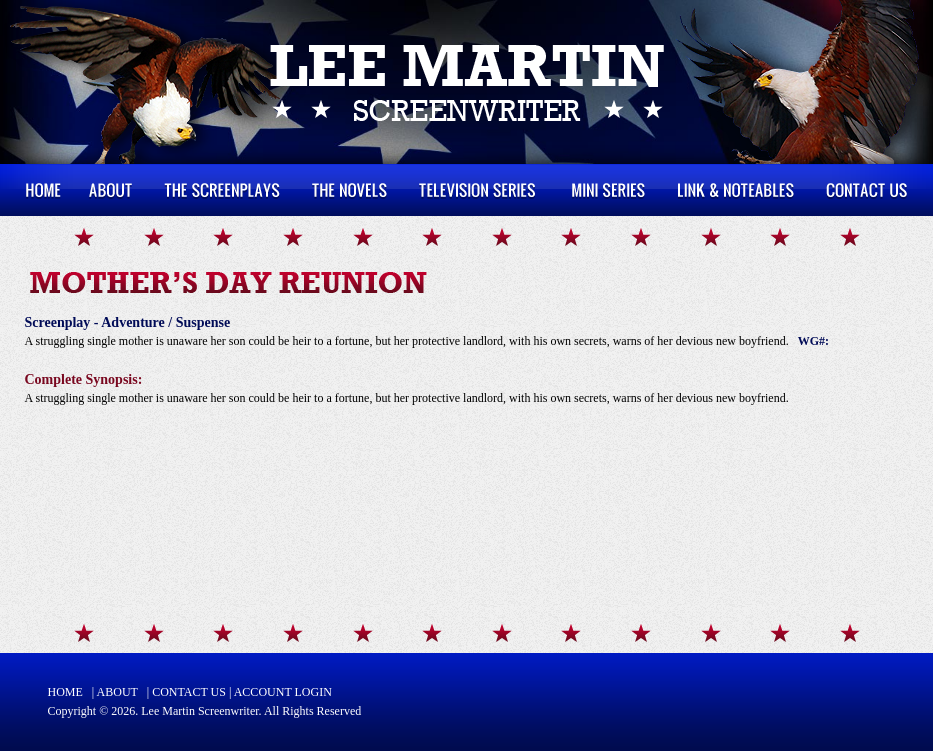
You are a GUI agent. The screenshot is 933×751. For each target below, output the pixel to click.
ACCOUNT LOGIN (283, 692)
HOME (65, 692)
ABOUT (117, 692)
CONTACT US (189, 692)
